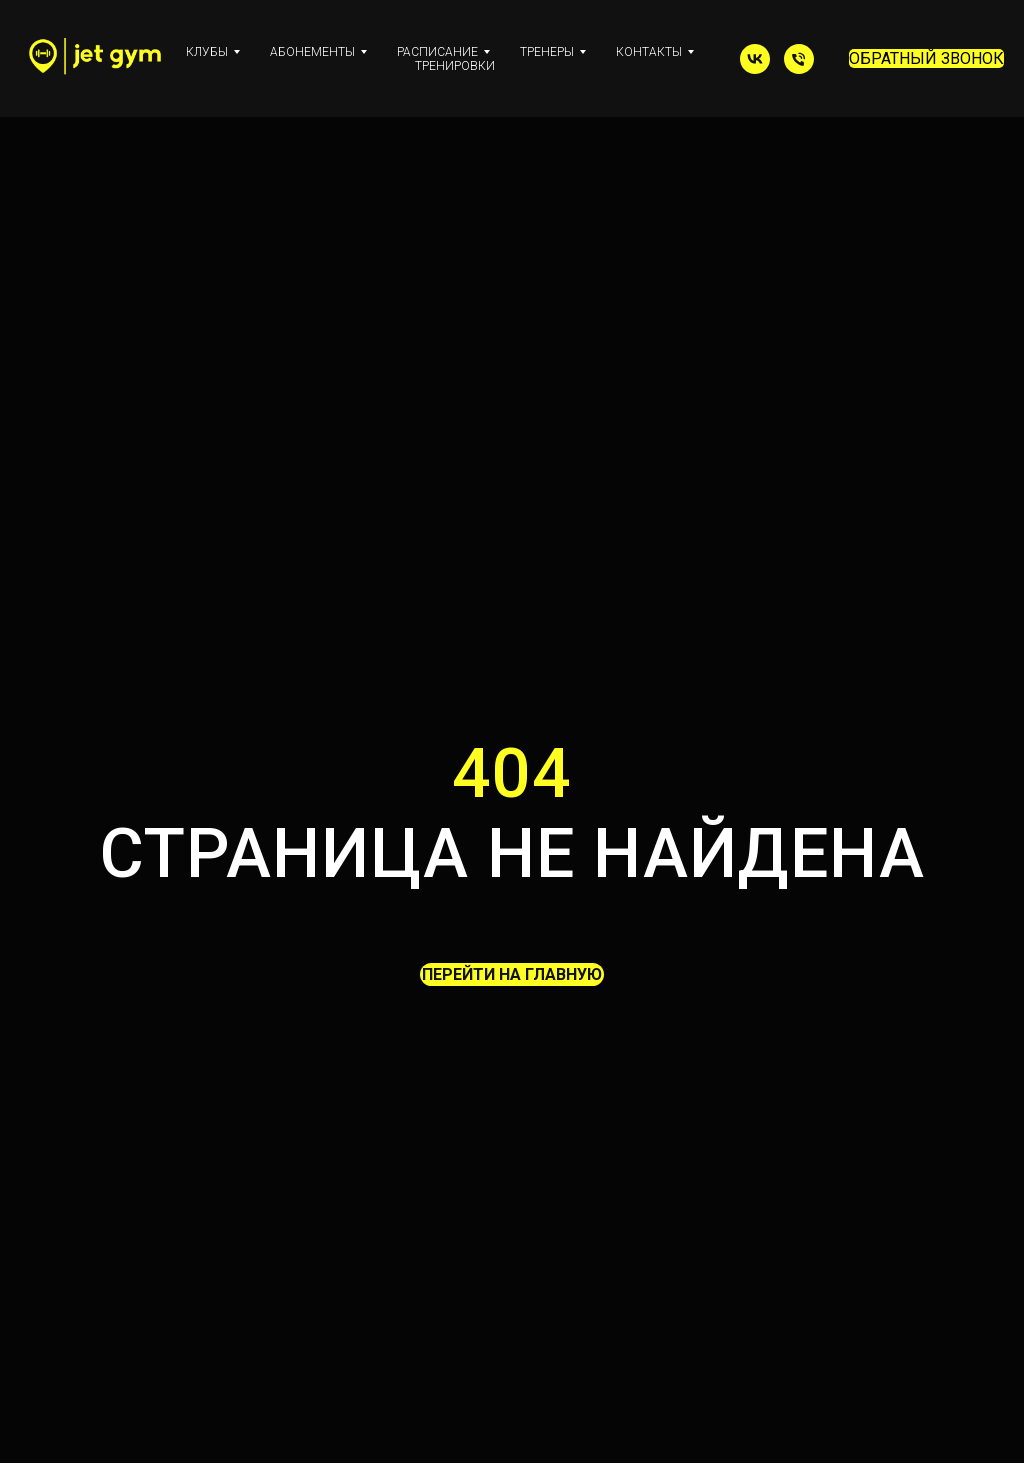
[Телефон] (799, 59)
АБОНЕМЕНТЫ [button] (312, 52)
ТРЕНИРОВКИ (455, 66)
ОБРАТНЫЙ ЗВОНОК (926, 58)
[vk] (755, 59)
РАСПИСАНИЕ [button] (437, 52)
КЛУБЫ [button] (207, 52)
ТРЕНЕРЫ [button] (547, 52)
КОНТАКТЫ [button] (649, 52)
